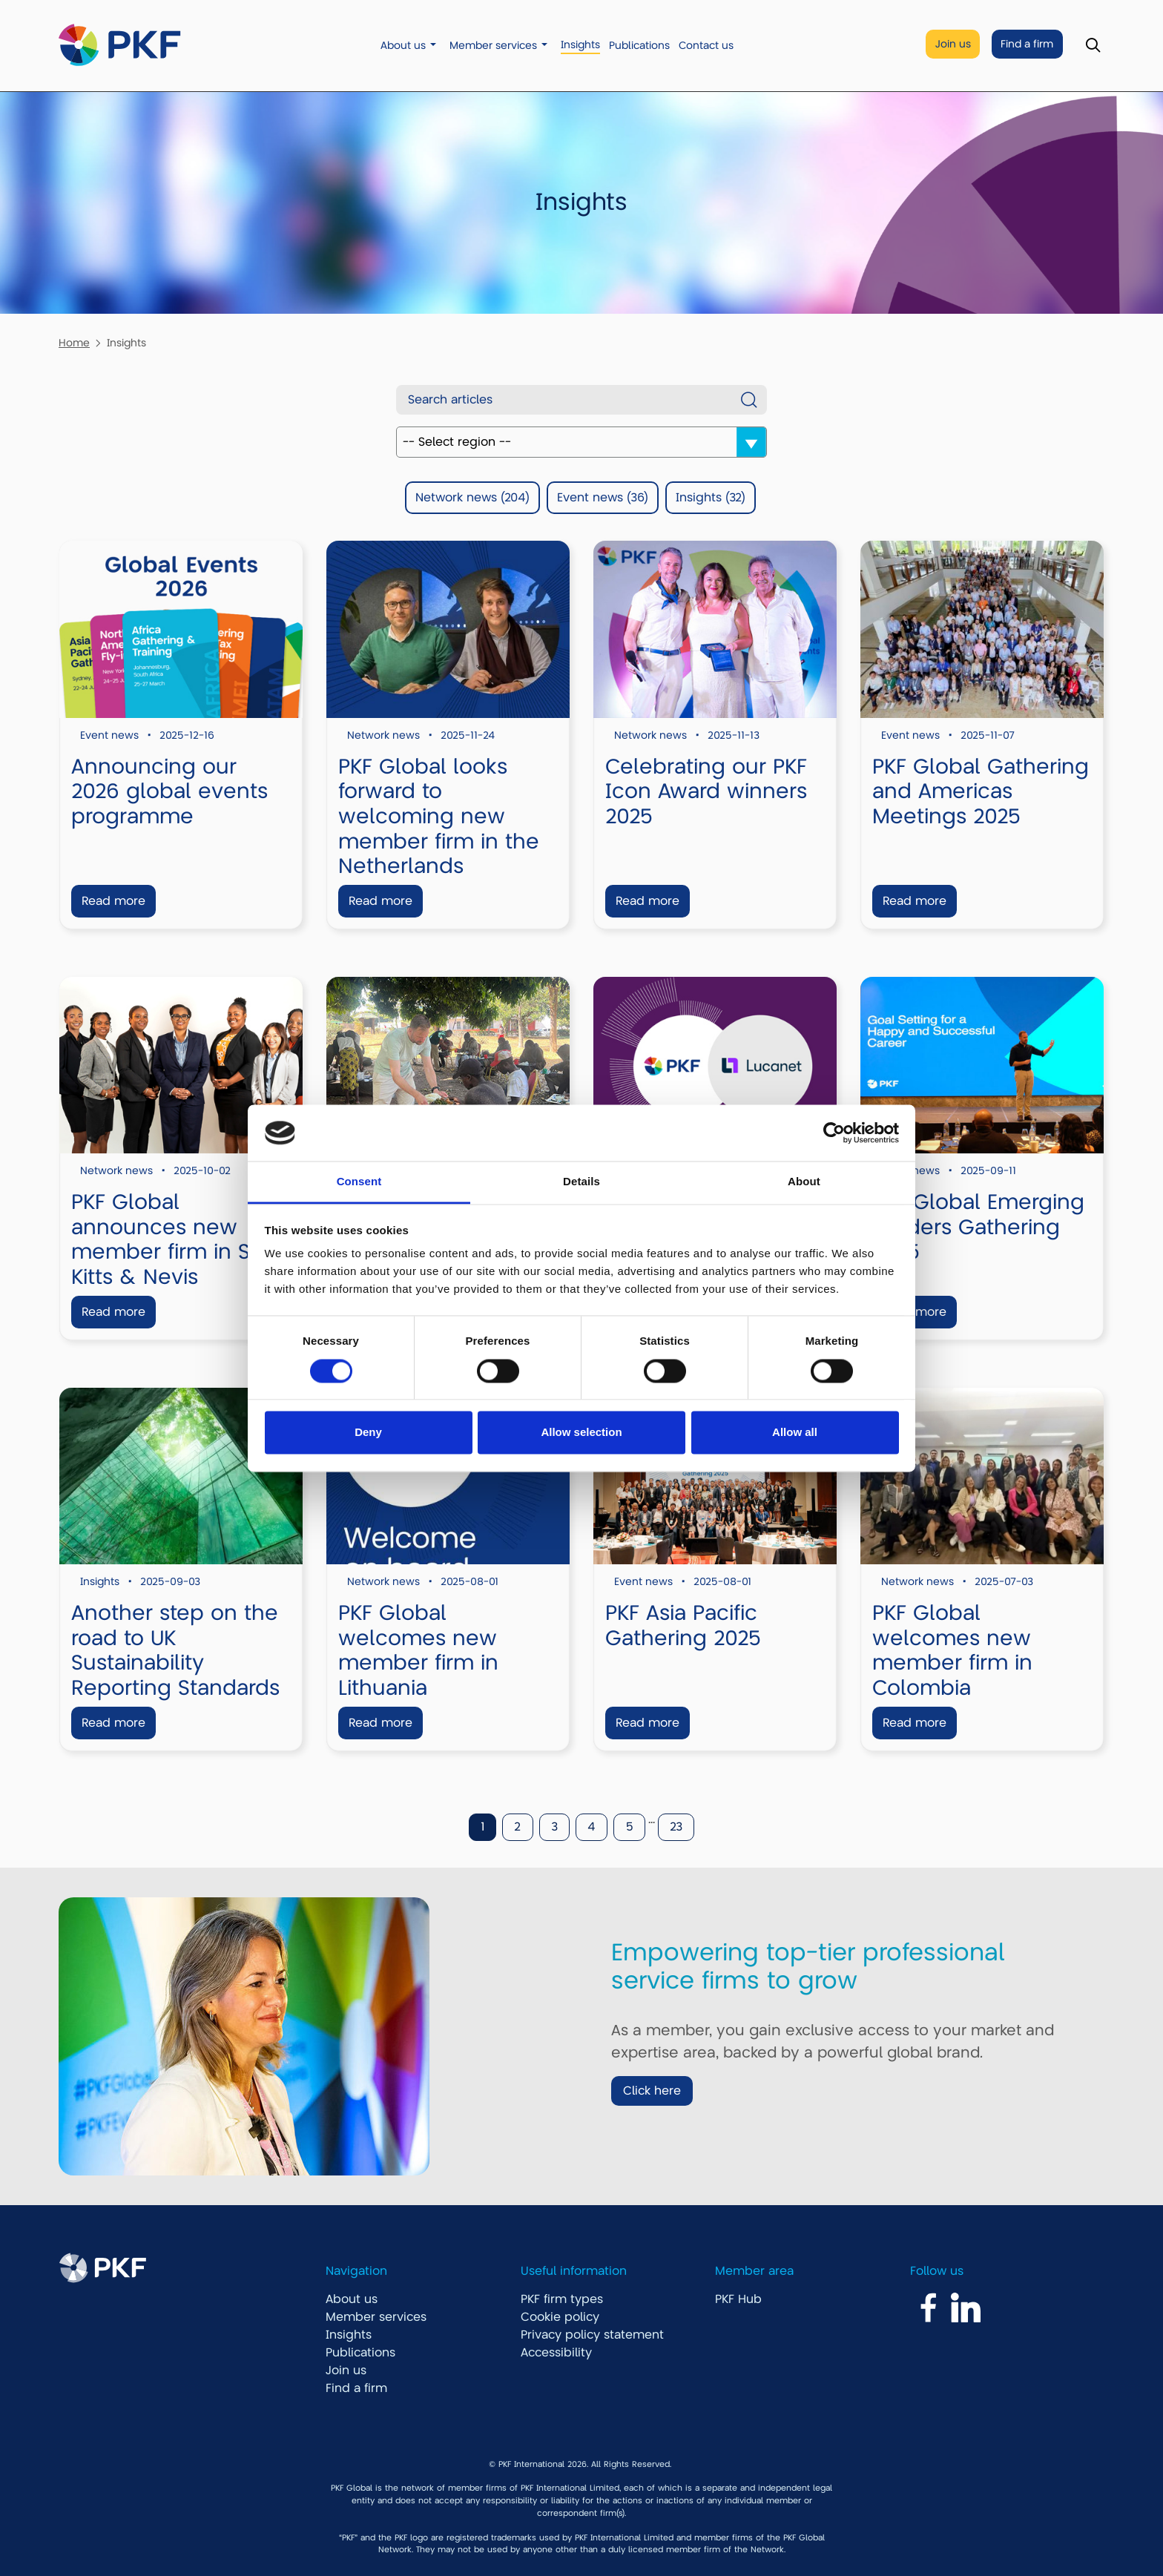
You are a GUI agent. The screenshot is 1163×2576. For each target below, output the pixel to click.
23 (676, 1826)
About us (403, 45)
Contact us (706, 45)
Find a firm (1027, 44)
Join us (953, 44)
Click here (652, 2090)
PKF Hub (738, 2299)
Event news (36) (602, 497)
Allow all (794, 1432)
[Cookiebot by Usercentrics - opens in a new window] (834, 1132)
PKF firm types (562, 2299)
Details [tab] (581, 1182)
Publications (639, 45)
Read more (113, 901)
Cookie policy (560, 2317)
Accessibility (556, 2352)
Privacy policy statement (592, 2335)
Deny (368, 1432)
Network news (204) (472, 497)
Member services (493, 45)
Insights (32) (710, 497)
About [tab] (804, 1182)
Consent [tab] (359, 1182)
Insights (580, 45)
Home (74, 342)
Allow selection (581, 1432)
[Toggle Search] (1092, 45)
